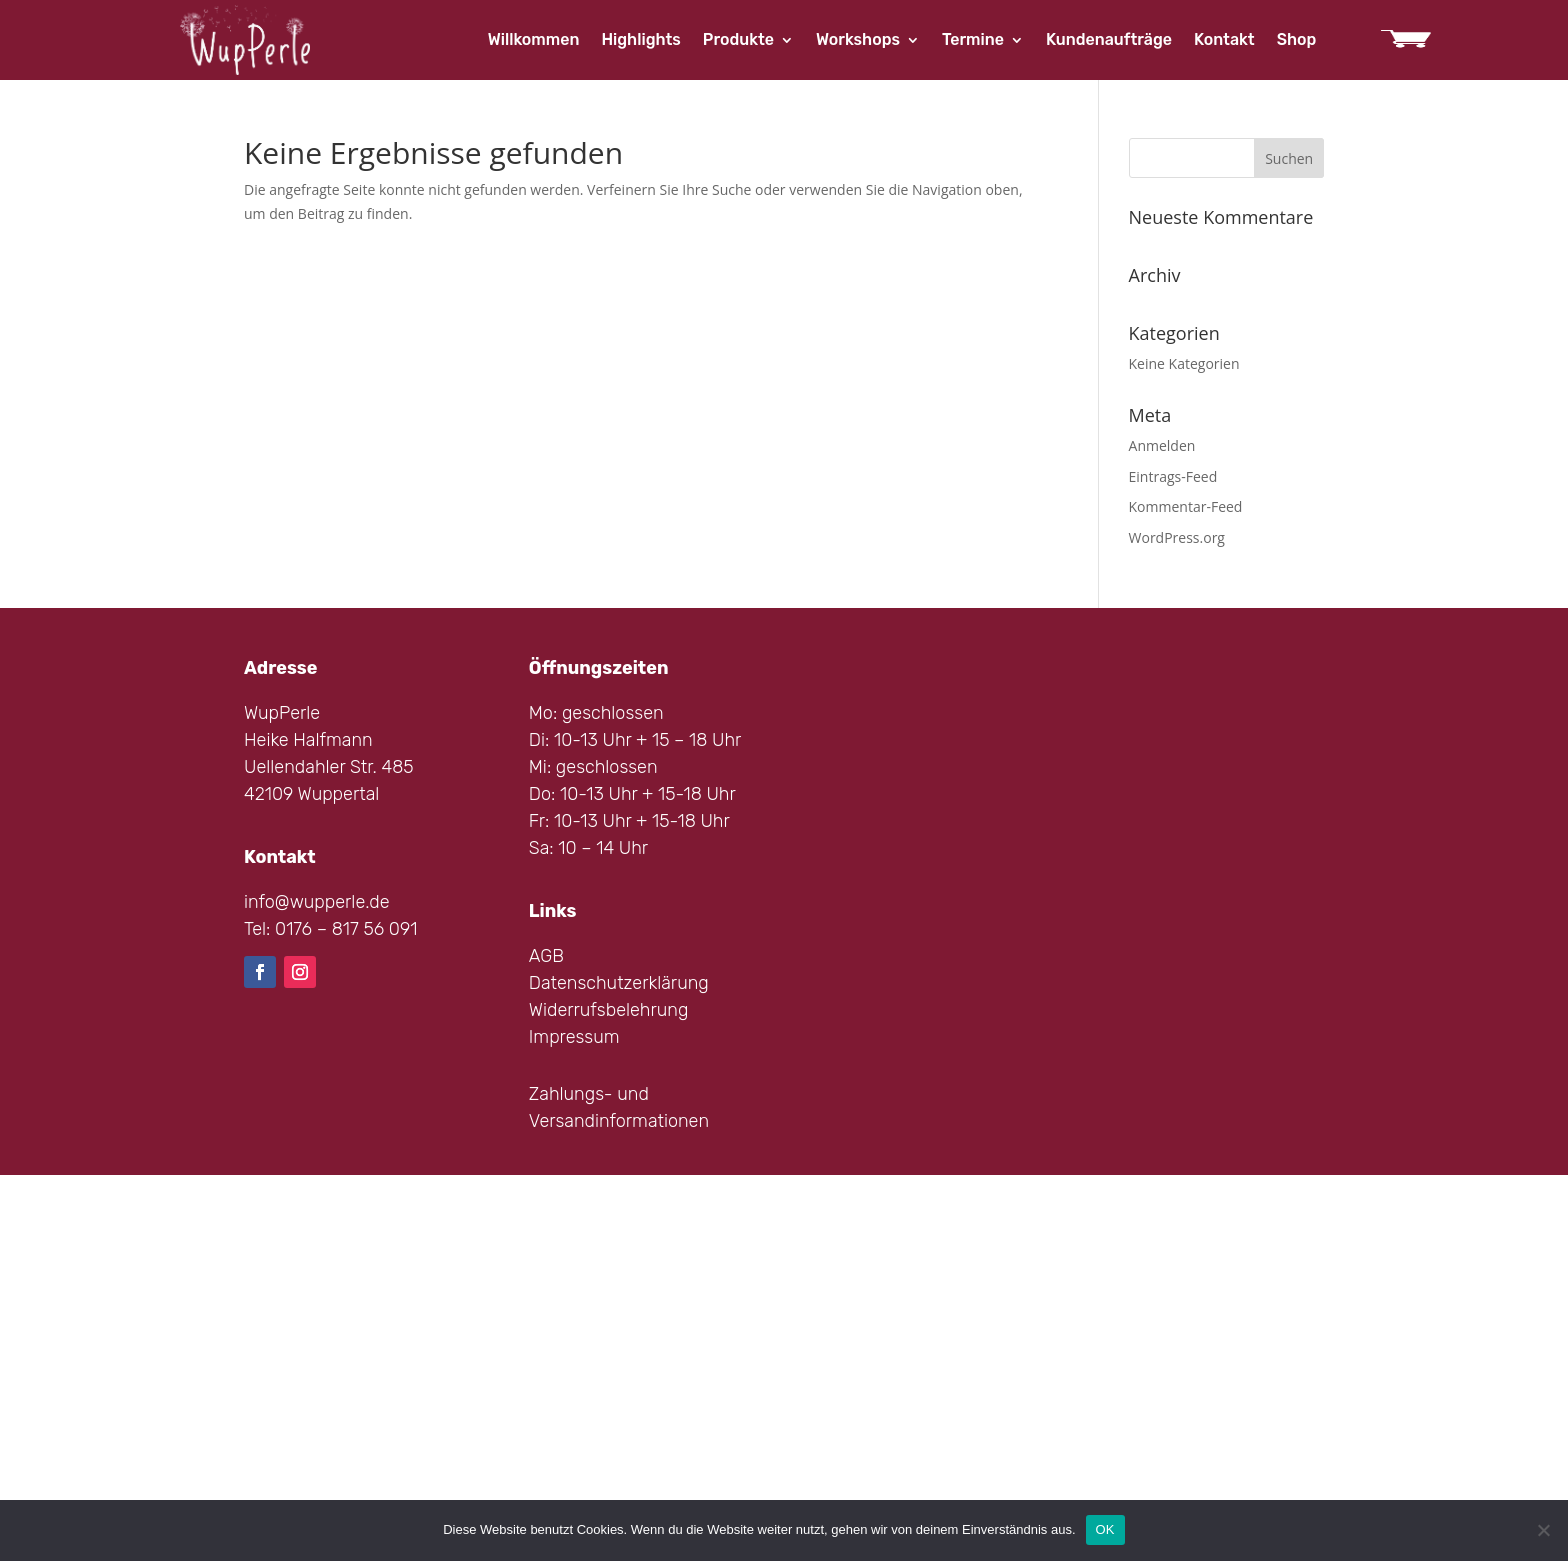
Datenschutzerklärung (619, 983)
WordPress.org (1177, 537)
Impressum (574, 1037)
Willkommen (534, 41)
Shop (1297, 41)
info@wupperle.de (317, 902)
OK (1105, 1529)
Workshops (858, 41)
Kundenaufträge (1109, 41)
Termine (973, 41)
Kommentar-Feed (1186, 506)
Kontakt (1224, 41)
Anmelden (1162, 445)
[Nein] (1543, 1530)
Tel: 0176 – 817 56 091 (330, 929)
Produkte (738, 41)
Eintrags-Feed (1173, 476)
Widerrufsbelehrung (609, 1010)
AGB (546, 956)
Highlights (640, 41)
